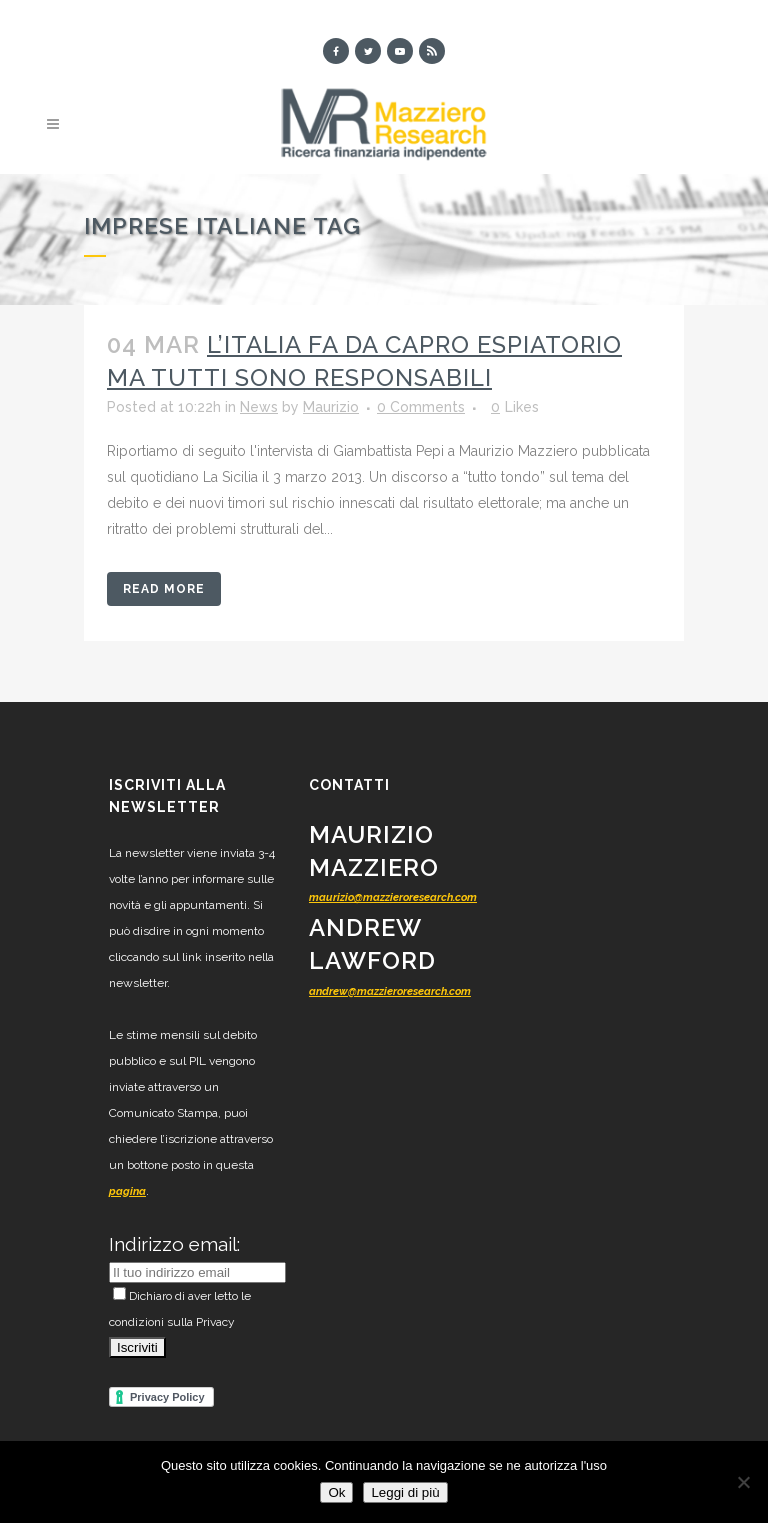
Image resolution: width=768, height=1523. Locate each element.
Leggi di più (405, 1492)
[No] (743, 1482)
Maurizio (331, 407)
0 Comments (421, 407)
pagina (127, 1191)
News (259, 407)
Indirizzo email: (174, 1244)
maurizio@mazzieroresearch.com (393, 897)
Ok (336, 1492)
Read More (164, 589)
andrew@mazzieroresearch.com (390, 991)
